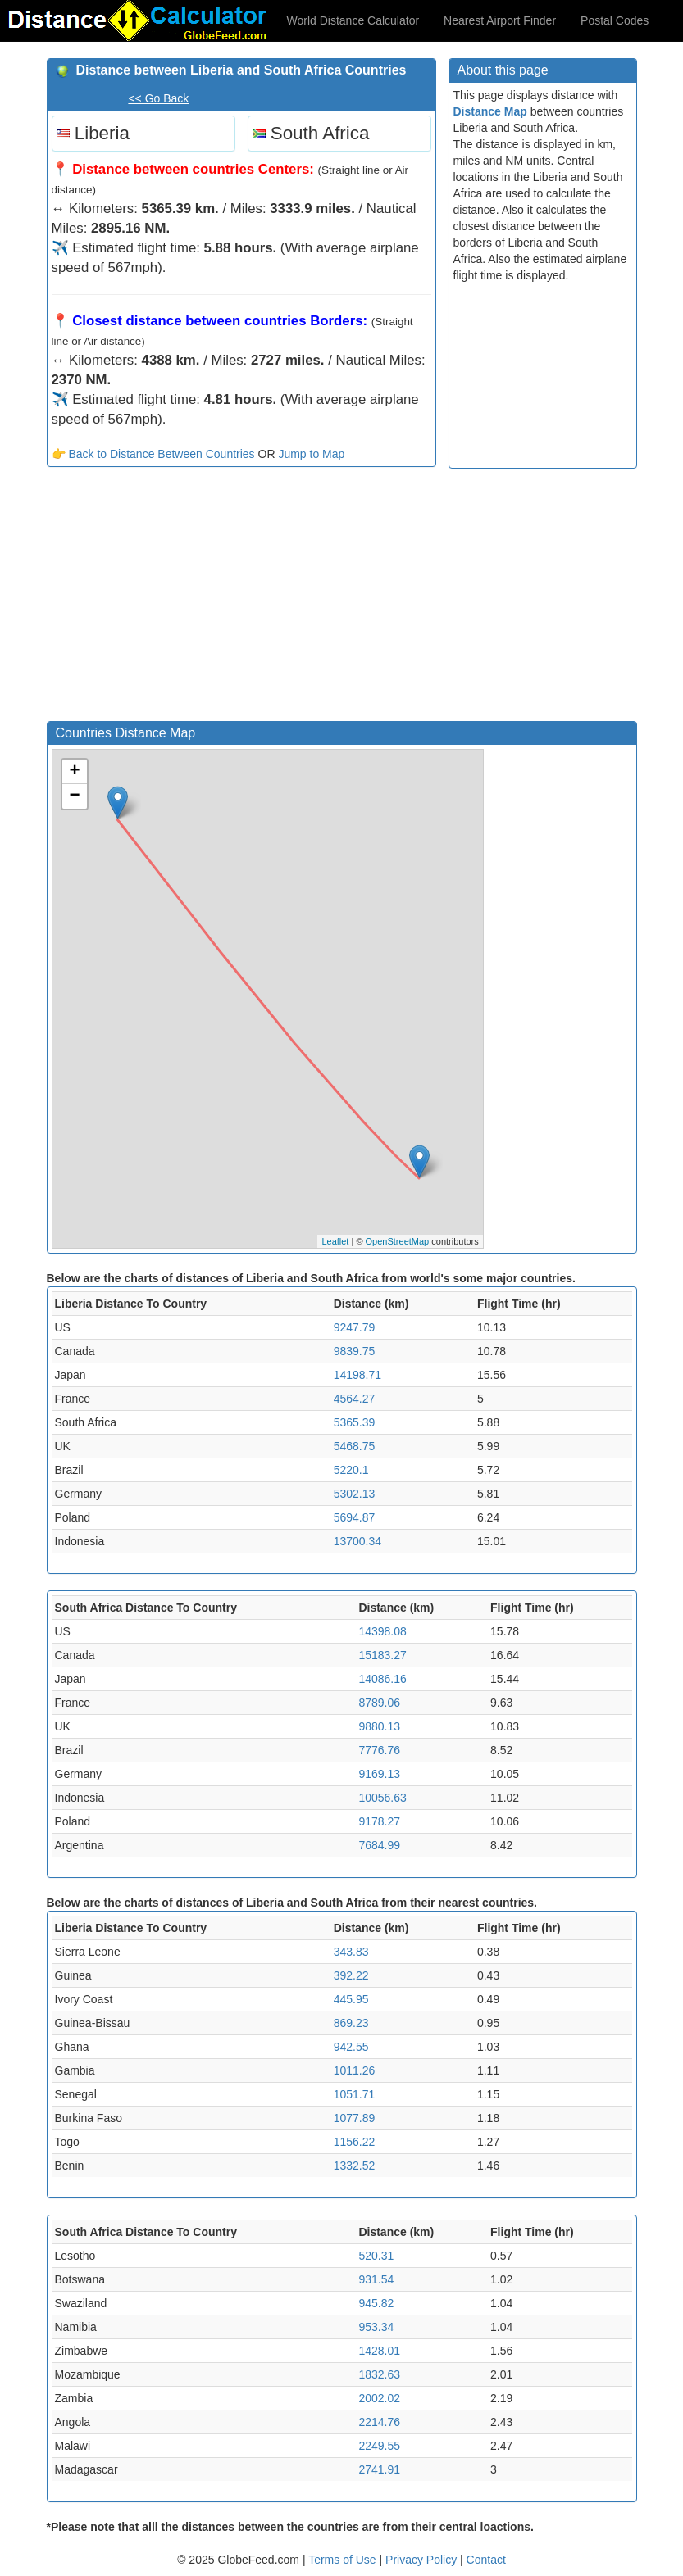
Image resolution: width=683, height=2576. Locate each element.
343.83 (351, 1951)
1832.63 (379, 2374)
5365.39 (355, 1422)
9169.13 (379, 1773)
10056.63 (382, 1797)
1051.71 (355, 2094)
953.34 (376, 2326)
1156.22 (355, 2141)
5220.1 (351, 1469)
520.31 (376, 2255)
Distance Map (490, 111)
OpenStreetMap (398, 1241)
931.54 (376, 2279)
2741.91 (379, 2469)
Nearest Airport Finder (500, 20)
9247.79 (355, 1327)
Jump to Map (311, 453)
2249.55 (379, 2445)
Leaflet (334, 1241)
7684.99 (379, 1845)
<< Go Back (158, 98)
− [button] (74, 796)
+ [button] (74, 772)
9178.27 (379, 1821)
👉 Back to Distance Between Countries (153, 453)
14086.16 (382, 1678)
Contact (486, 2559)
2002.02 (379, 2398)
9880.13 (379, 1726)
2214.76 (379, 2422)
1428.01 (379, 2350)
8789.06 (379, 1702)
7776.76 (379, 1750)
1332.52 (355, 2165)
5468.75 (355, 1446)
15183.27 (382, 1655)
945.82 (376, 2303)
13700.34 (357, 1541)
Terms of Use (343, 2559)
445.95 (351, 1999)
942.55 (351, 2046)
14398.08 (382, 1631)
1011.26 (355, 2070)
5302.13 (355, 1493)
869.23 (351, 2023)
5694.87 (355, 1517)
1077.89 (355, 2118)
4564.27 (355, 1398)
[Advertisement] (241, 598)
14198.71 (357, 1374)
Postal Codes (615, 20)
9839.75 (355, 1351)
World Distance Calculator (353, 20)
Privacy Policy (422, 2559)
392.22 (351, 1975)
